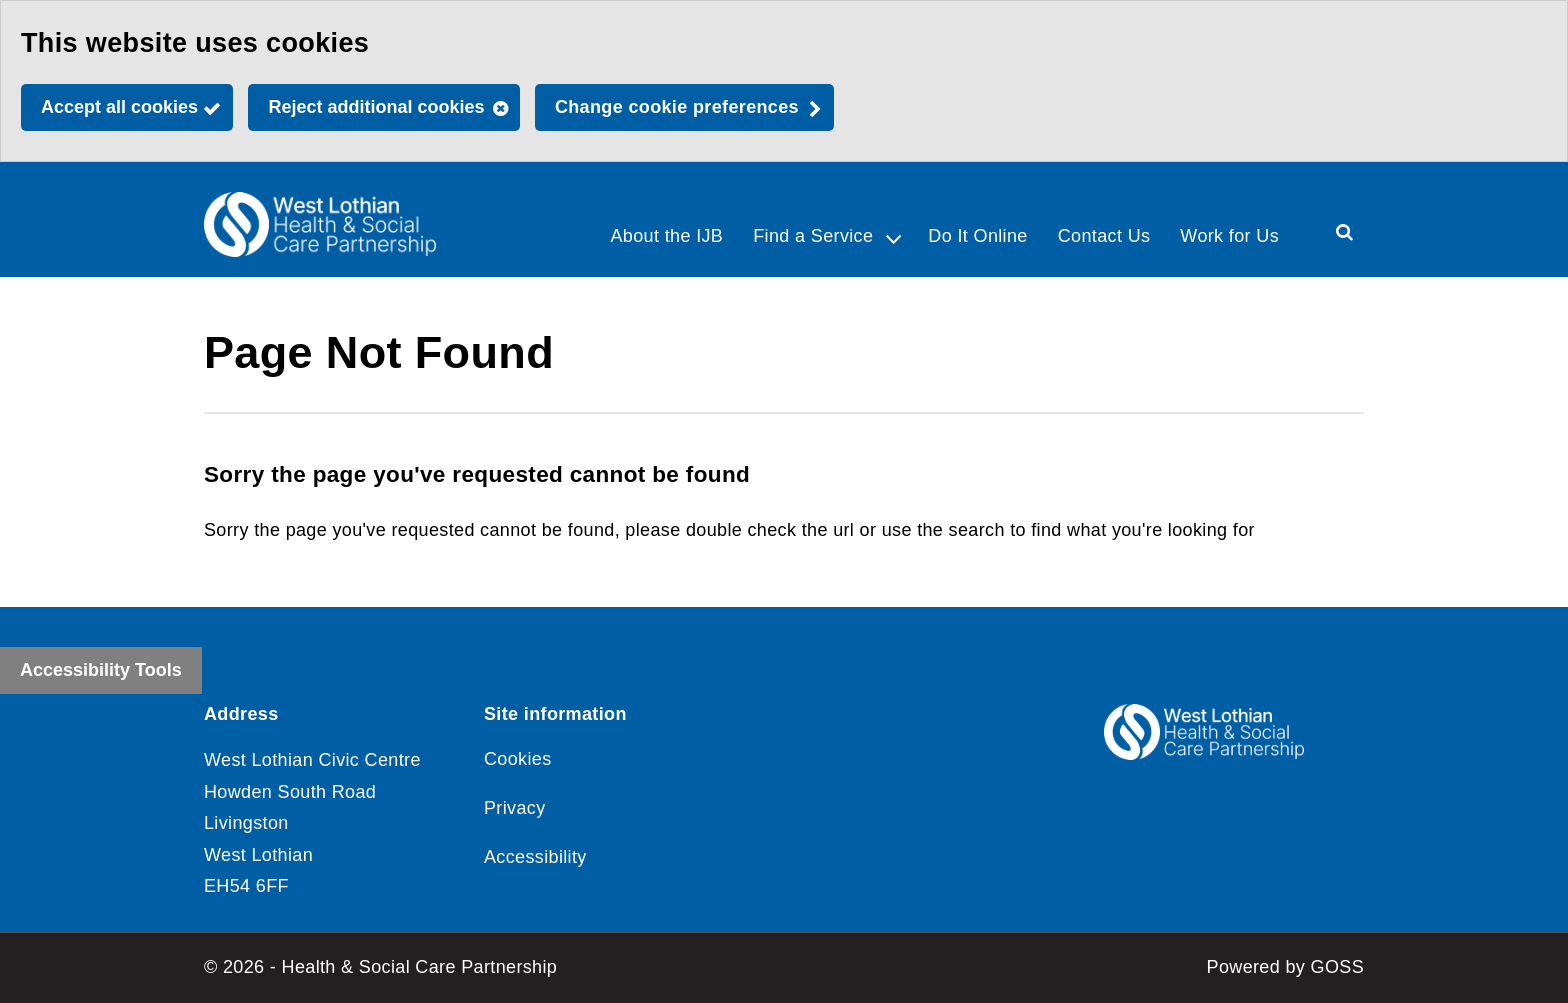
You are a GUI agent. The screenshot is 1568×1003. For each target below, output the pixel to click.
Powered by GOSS (1285, 967)
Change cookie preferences (677, 107)
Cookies (518, 759)
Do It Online (977, 236)
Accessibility (535, 857)
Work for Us (1229, 236)
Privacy (515, 808)
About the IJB (666, 236)
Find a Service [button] (813, 236)
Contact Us (1104, 236)
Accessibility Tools (101, 670)
